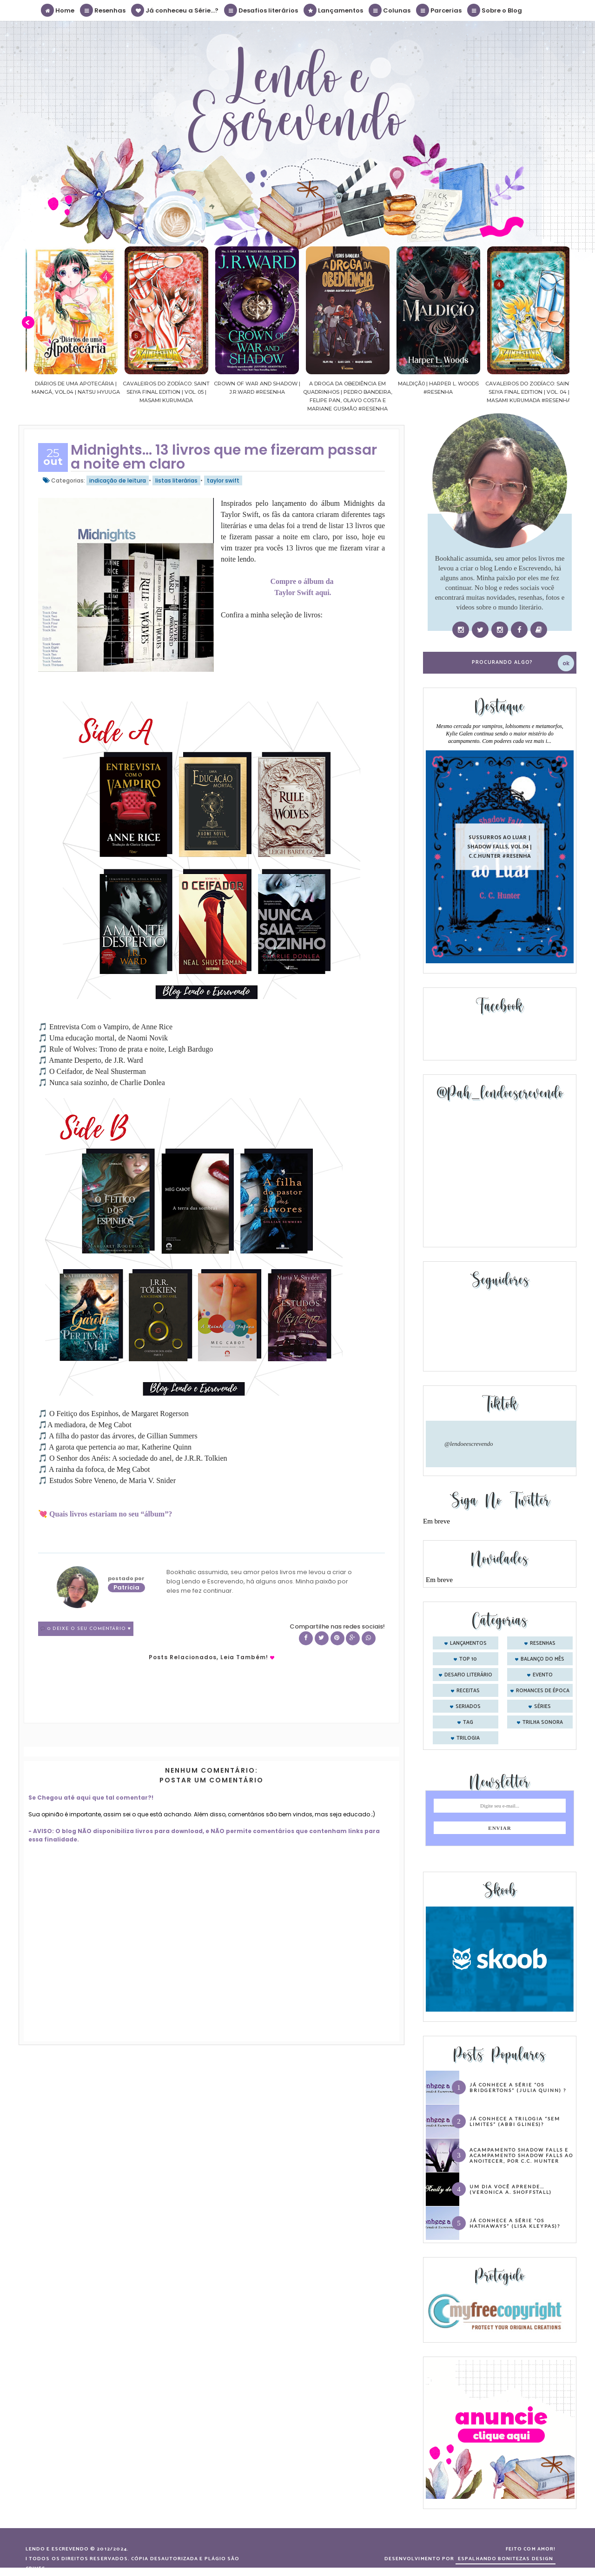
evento (543, 1675)
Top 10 (468, 1659)
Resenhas (103, 10)
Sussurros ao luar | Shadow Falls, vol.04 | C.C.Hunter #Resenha (499, 846)
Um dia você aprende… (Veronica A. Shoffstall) (510, 2189)
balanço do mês (542, 1659)
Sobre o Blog (495, 10)
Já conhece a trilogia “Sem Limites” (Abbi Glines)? (514, 2121)
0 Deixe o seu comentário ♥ (89, 1628)
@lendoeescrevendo (468, 1443)
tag (468, 1722)
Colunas (390, 10)
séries (542, 1706)
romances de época (542, 1691)
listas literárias (176, 480)
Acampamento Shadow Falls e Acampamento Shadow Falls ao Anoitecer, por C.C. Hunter (521, 2155)
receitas (468, 1691)
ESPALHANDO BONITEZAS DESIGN (505, 2559)
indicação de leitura (117, 480)
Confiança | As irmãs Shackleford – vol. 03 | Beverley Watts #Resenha (57, 392)
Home (58, 10)
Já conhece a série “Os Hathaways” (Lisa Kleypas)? (514, 2223)
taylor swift (223, 480)
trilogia (468, 1738)
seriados (468, 1706)
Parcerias (439, 10)
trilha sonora (542, 1722)
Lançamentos (333, 10)
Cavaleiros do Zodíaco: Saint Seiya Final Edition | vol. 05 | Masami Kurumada (237, 392)
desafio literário (468, 1675)
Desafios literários (261, 10)
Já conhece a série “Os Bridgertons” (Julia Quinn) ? (517, 2087)
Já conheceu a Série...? (175, 10)
